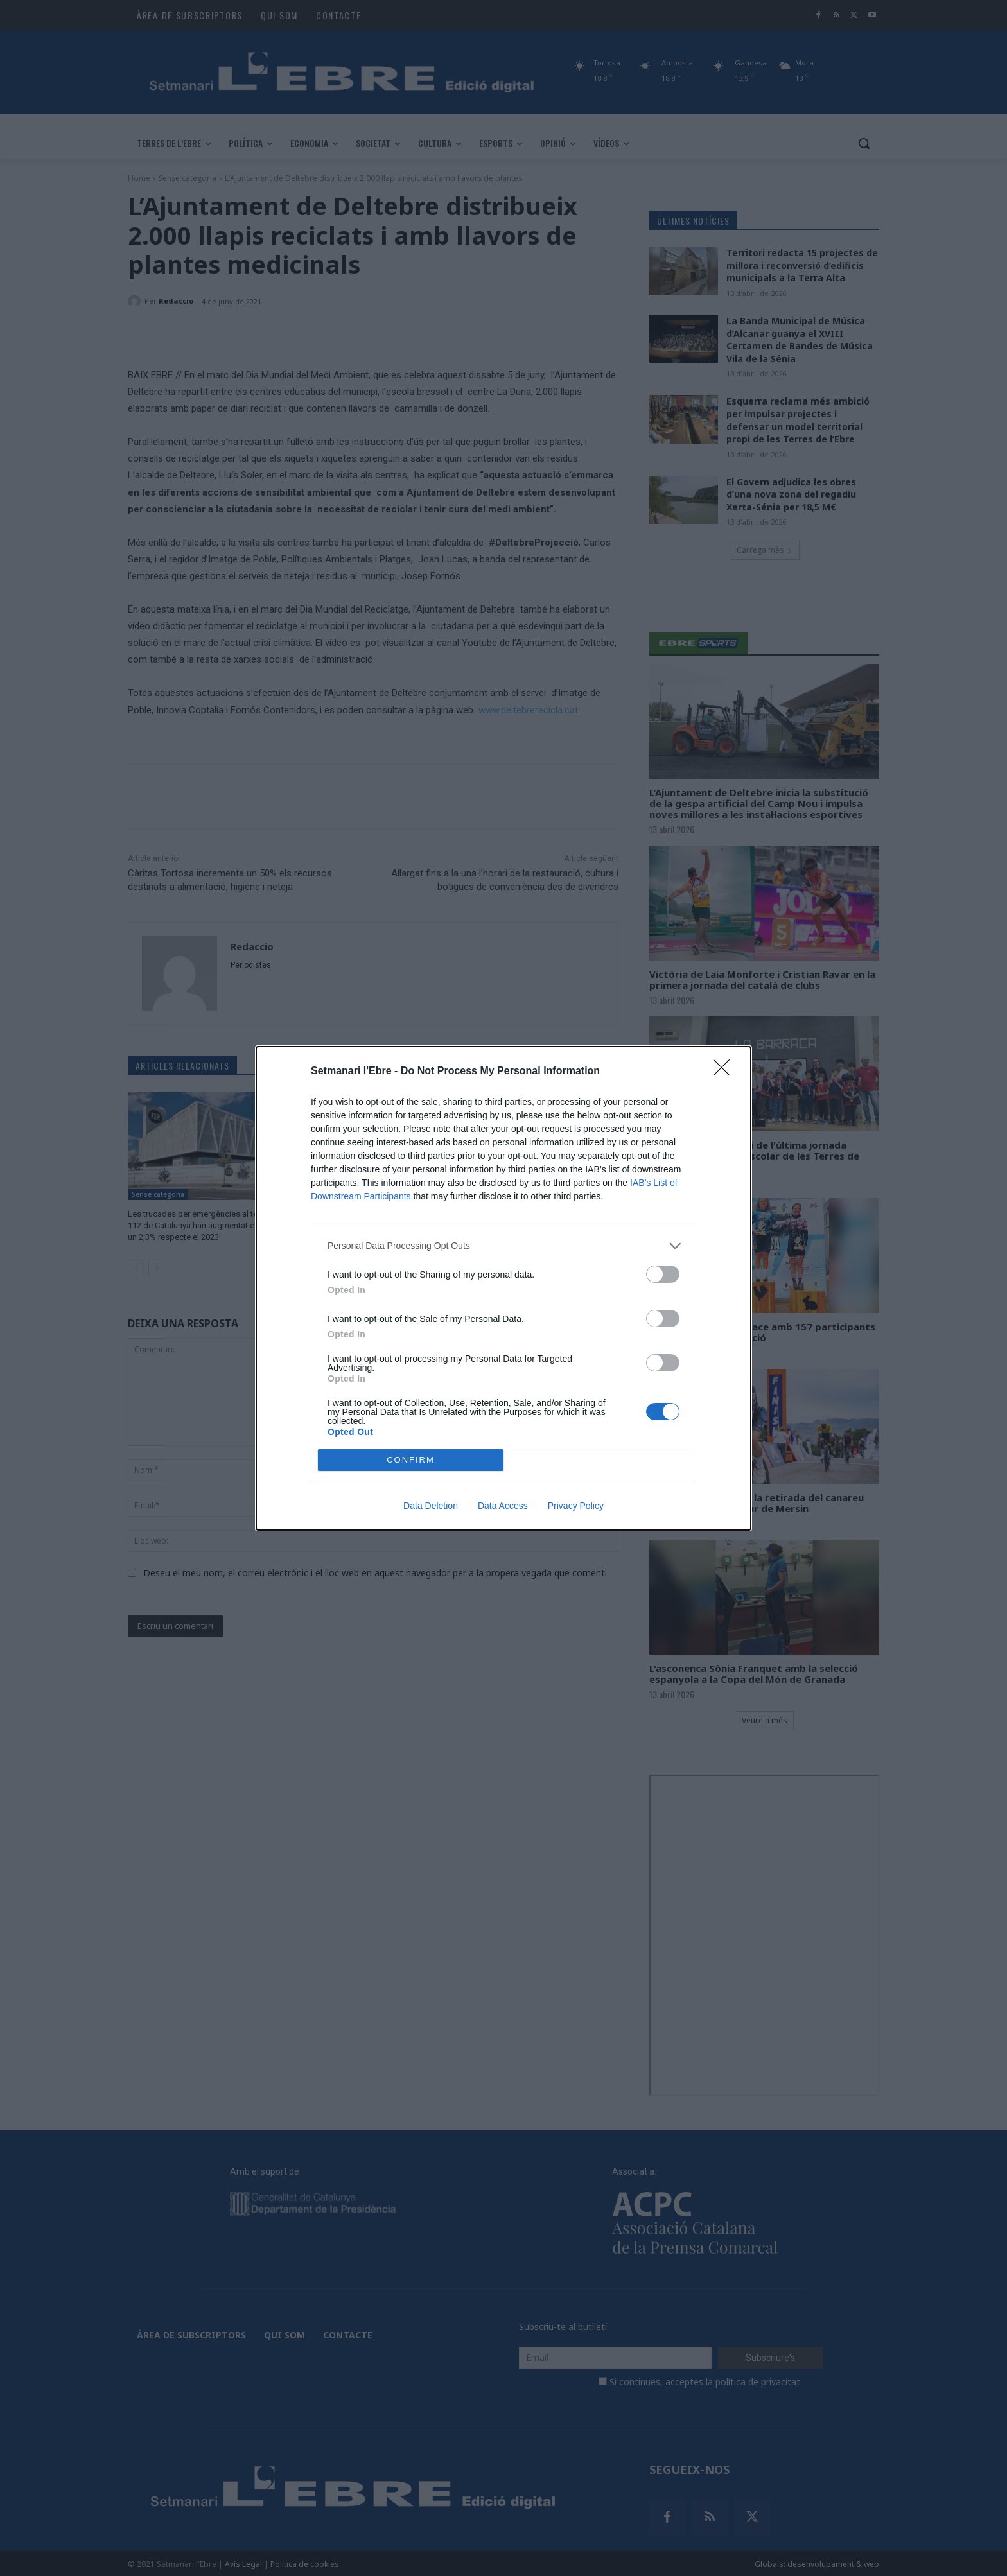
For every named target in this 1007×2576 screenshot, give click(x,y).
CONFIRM (411, 1460)
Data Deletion (430, 1506)
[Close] (726, 1071)
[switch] (662, 1274)
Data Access (503, 1506)
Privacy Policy (576, 1506)
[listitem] (503, 1246)
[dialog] (503, 1288)
